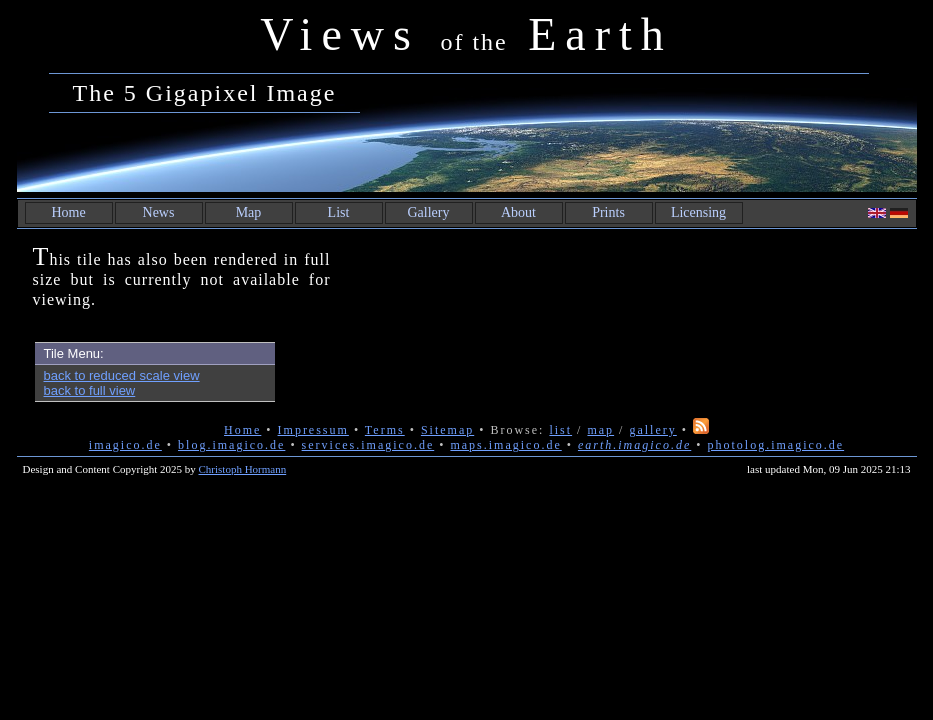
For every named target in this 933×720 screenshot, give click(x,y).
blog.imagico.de (231, 445)
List (339, 212)
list (560, 430)
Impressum (313, 430)
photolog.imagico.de (775, 445)
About (518, 212)
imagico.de (125, 445)
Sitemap (447, 430)
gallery (652, 430)
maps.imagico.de (505, 445)
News (159, 212)
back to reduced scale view (122, 375)
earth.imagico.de (634, 445)
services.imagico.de (368, 445)
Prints (608, 212)
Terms (385, 430)
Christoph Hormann (243, 469)
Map (249, 212)
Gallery (429, 212)
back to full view (90, 390)
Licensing (698, 212)
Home (68, 212)
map (600, 430)
